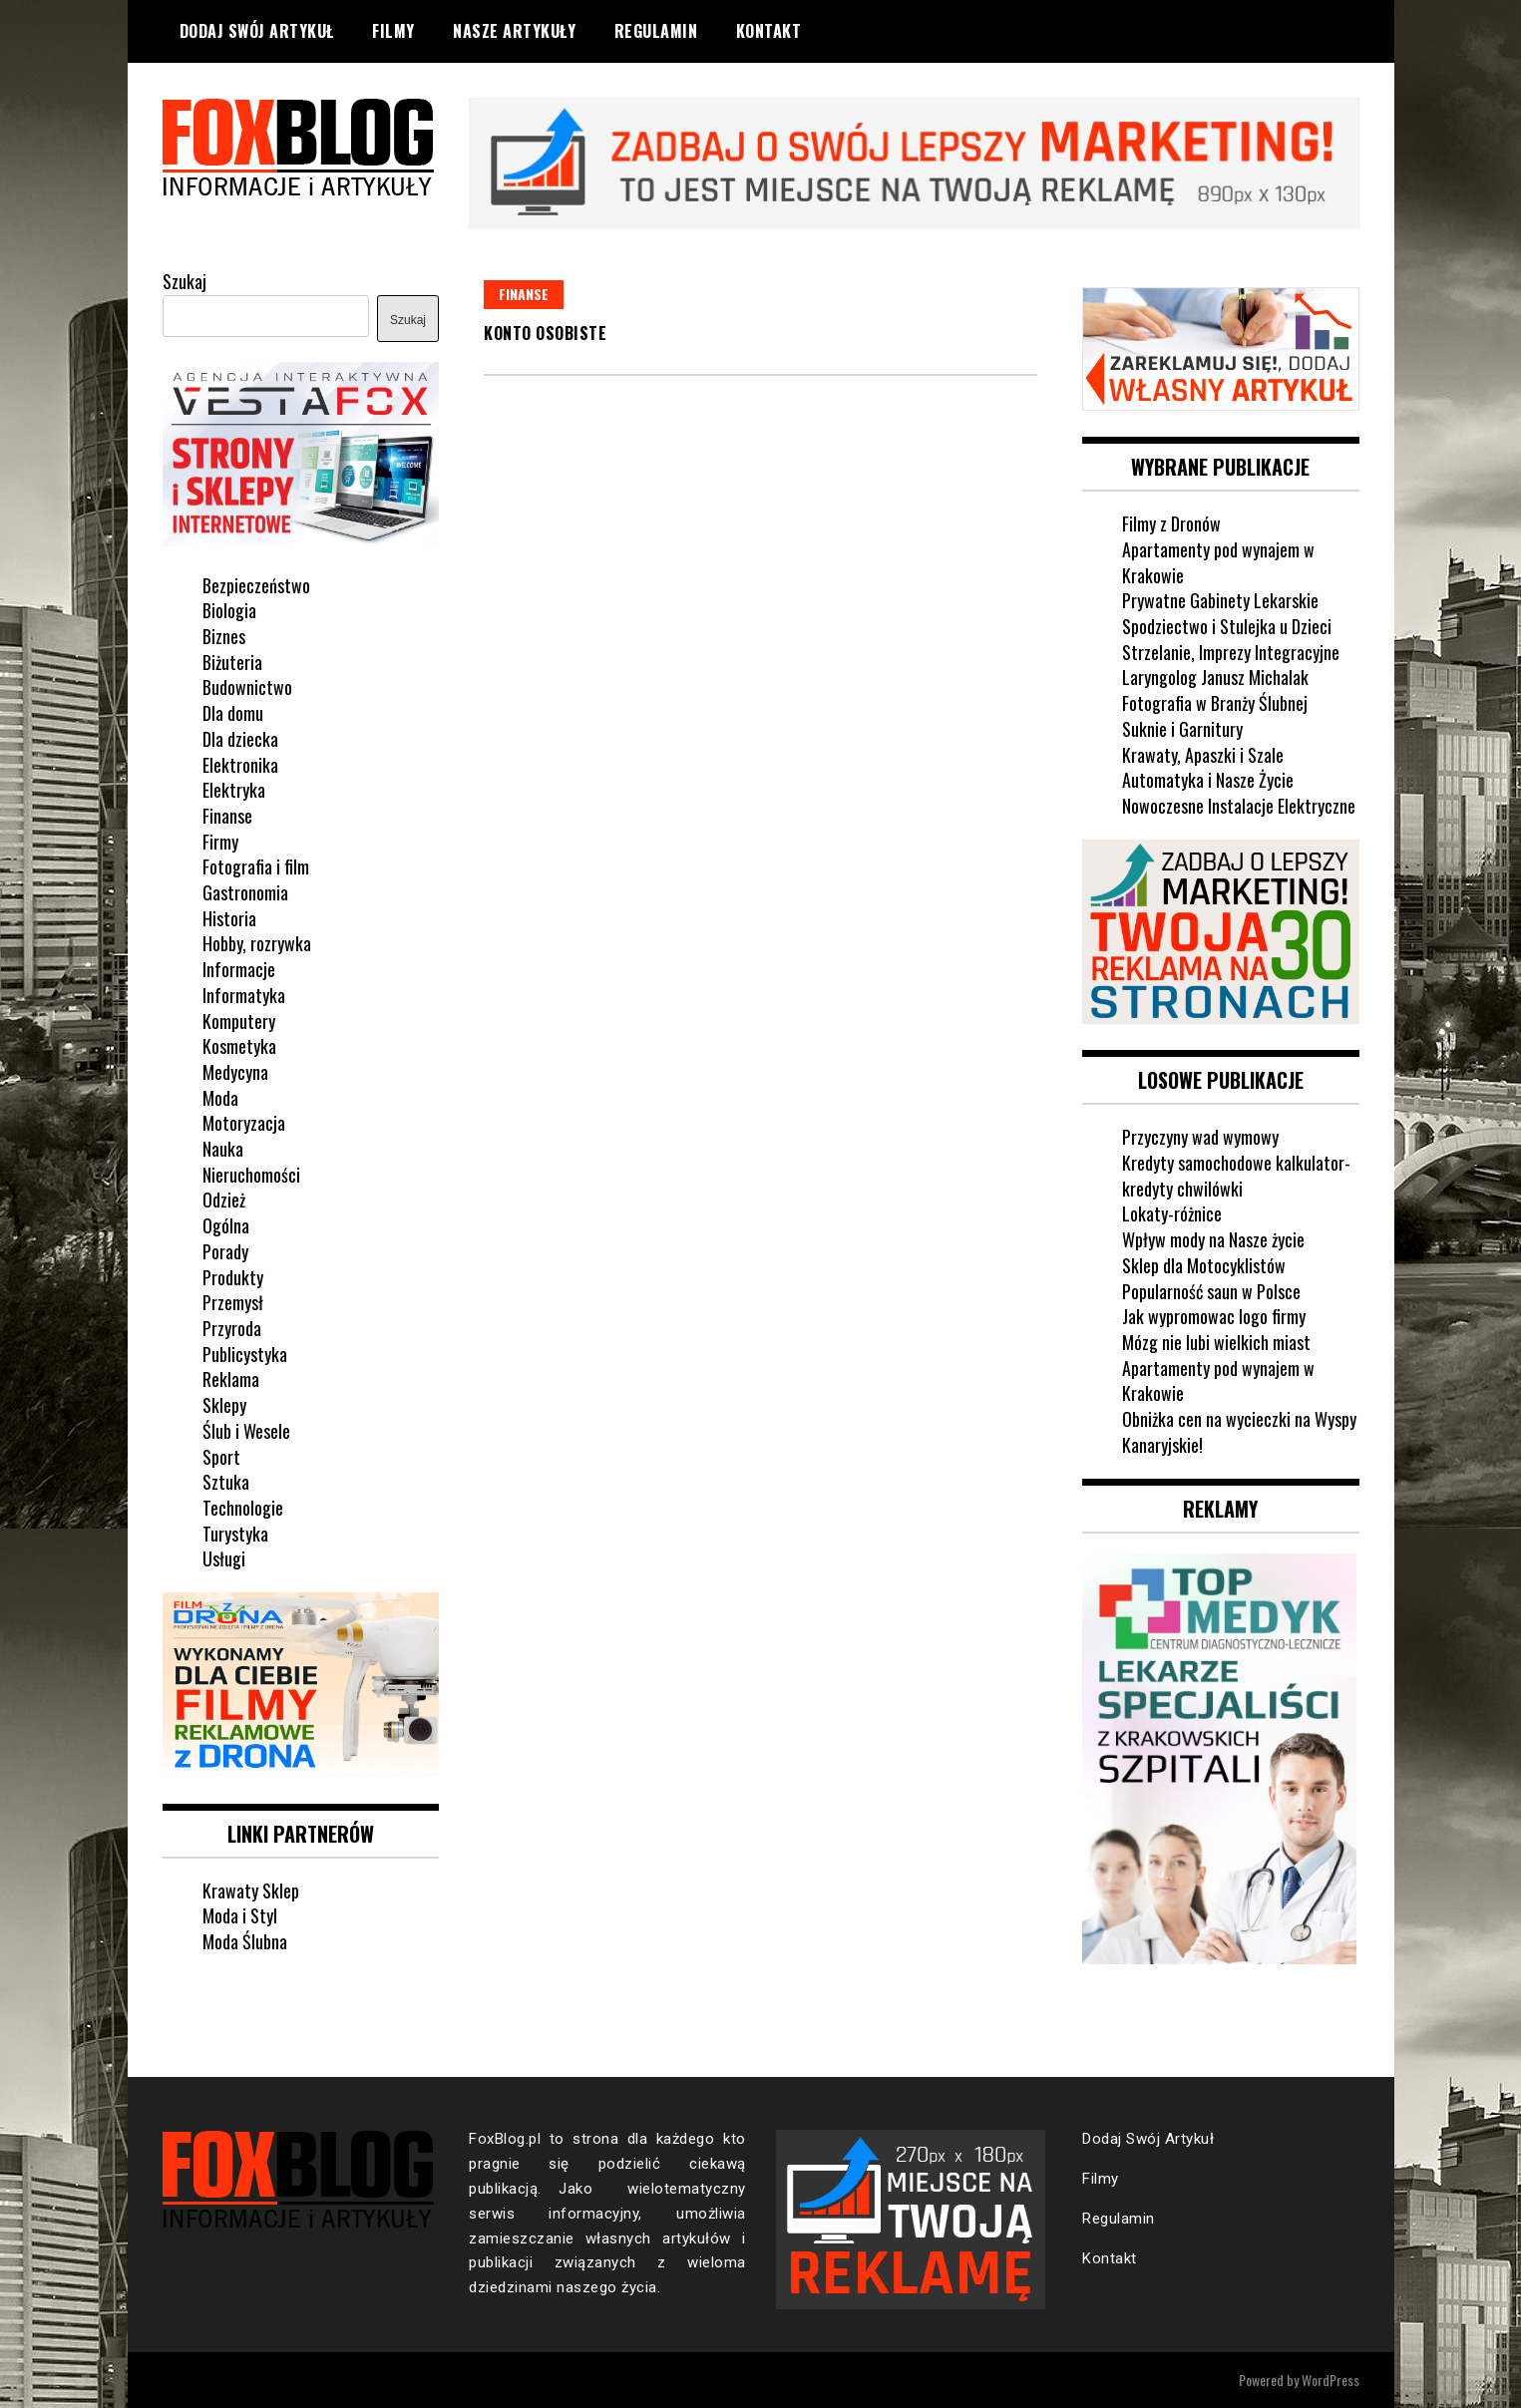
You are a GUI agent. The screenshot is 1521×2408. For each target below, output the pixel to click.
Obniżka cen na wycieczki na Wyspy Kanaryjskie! (1239, 1432)
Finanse (524, 293)
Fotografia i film (255, 866)
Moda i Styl (239, 1915)
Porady (225, 1251)
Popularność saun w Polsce (1211, 1291)
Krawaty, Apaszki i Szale (1203, 755)
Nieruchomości (251, 1175)
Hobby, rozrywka (256, 943)
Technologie (242, 1508)
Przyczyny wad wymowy (1200, 1137)
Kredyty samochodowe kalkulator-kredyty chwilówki (1236, 1176)
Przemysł (232, 1302)
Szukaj (184, 281)
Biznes (223, 636)
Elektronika (240, 765)
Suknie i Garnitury (1182, 729)
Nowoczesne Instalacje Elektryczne (1238, 806)
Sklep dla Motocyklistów (1204, 1265)
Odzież (223, 1199)
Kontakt (769, 31)
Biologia (229, 610)
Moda (220, 1098)
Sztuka (225, 1482)
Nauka (222, 1149)
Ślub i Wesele (246, 1431)
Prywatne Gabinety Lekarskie (1220, 600)
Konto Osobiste (545, 333)
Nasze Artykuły (514, 31)
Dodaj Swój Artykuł (257, 31)
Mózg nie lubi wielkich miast (1216, 1342)
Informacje (238, 969)
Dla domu (232, 713)
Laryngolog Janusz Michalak (1215, 677)
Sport (221, 1457)
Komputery (238, 1021)
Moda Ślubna (244, 1941)
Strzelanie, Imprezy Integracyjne (1230, 652)
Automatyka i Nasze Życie (1208, 780)
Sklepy (224, 1405)
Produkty (232, 1277)
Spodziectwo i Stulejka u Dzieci (1226, 626)
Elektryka (233, 790)
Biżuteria (232, 662)
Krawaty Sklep (250, 1890)
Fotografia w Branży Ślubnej (1215, 703)
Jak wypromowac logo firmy (1214, 1316)
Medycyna (235, 1072)
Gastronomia (245, 892)
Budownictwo (247, 687)
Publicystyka (244, 1354)
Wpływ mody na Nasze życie (1213, 1239)
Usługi (223, 1558)
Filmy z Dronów (1171, 523)
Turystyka (235, 1534)
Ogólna (225, 1225)
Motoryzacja (243, 1123)
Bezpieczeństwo (256, 585)
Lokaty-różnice (1172, 1213)
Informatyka (243, 995)
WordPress (1330, 2379)
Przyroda (231, 1328)
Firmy (220, 842)
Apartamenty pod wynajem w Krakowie (1218, 562)
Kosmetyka (239, 1046)
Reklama (230, 1379)
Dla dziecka (240, 739)
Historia (229, 918)
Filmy (393, 31)
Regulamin (656, 31)
